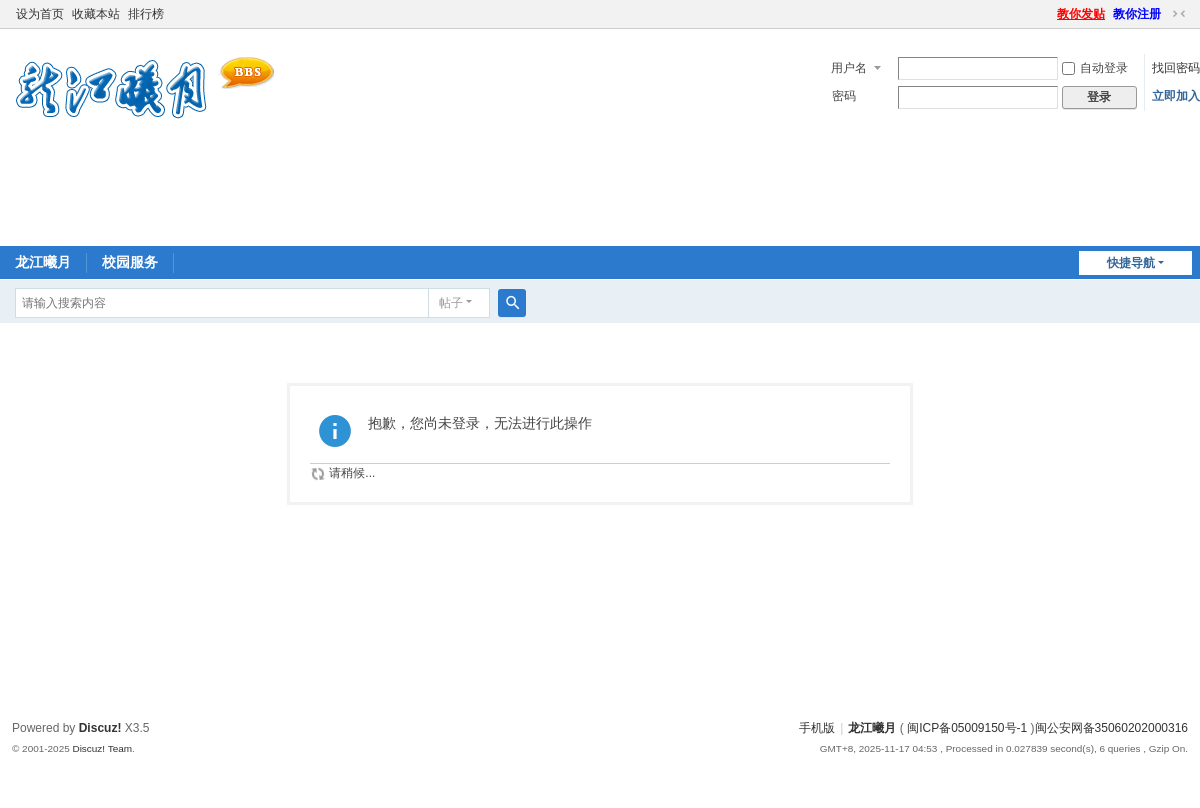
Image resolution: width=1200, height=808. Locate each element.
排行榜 (146, 14)
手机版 (817, 728)
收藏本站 (96, 14)
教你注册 (1137, 14)
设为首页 (40, 14)
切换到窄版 (1179, 14)
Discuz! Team (102, 748)
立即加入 (1176, 96)
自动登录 (1095, 68)
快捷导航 (1131, 263)
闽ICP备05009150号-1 (967, 728)
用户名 (849, 68)
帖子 (451, 303)
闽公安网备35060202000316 (1111, 728)
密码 (844, 96)
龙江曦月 (43, 262)
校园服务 (130, 262)
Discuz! (100, 728)
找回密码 (1176, 68)
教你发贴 (1081, 14)
